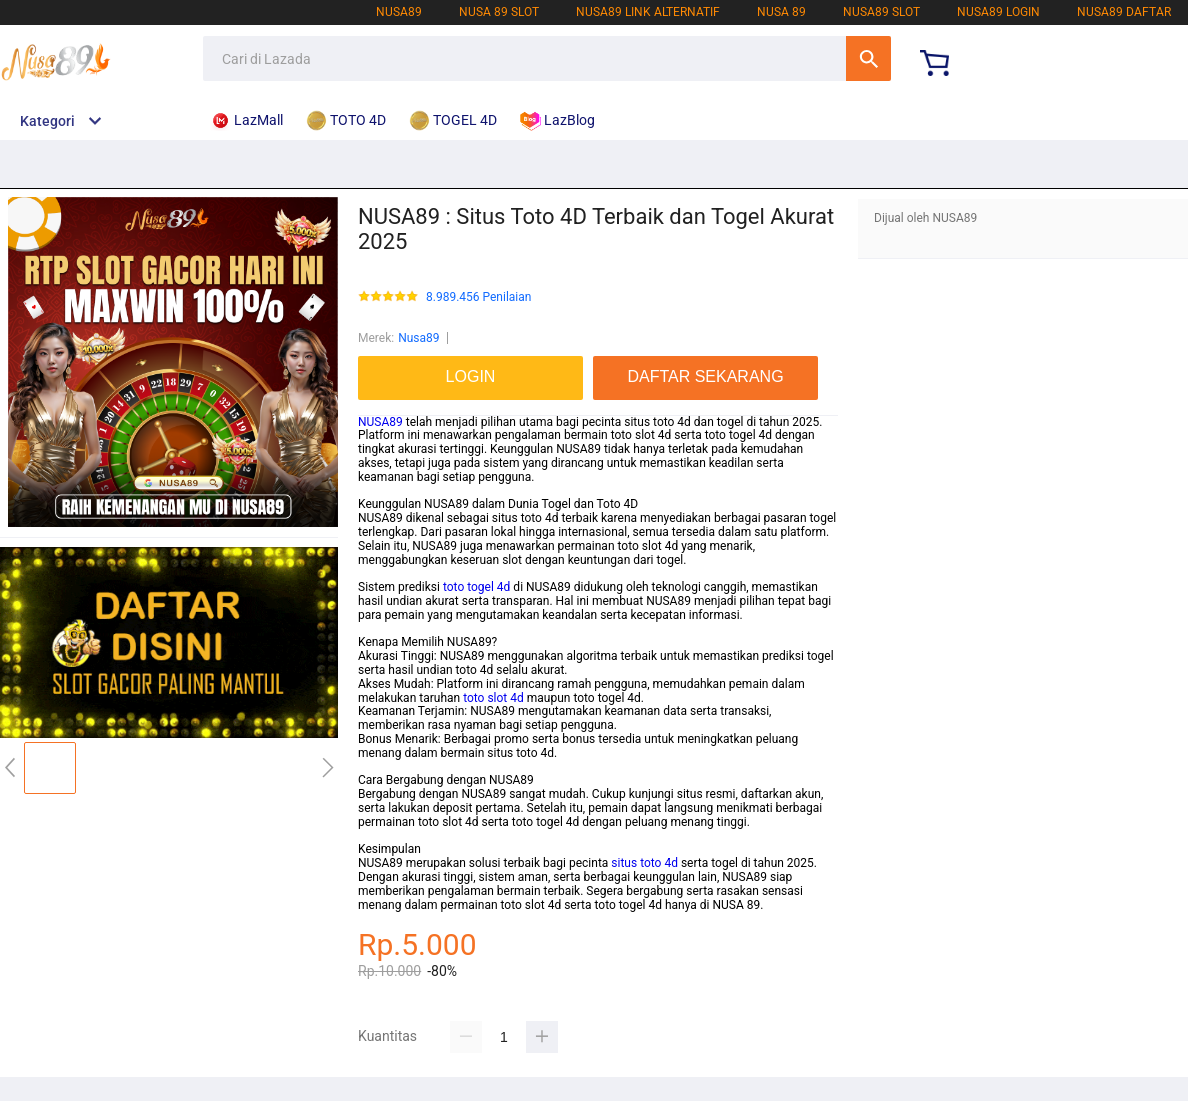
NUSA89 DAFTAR (1124, 12)
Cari (868, 58)
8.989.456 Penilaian (478, 297)
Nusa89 (418, 338)
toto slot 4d (493, 698)
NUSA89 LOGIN (998, 12)
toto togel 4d (476, 587)
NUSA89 (399, 12)
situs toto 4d (644, 863)
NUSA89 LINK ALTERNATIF (648, 12)
